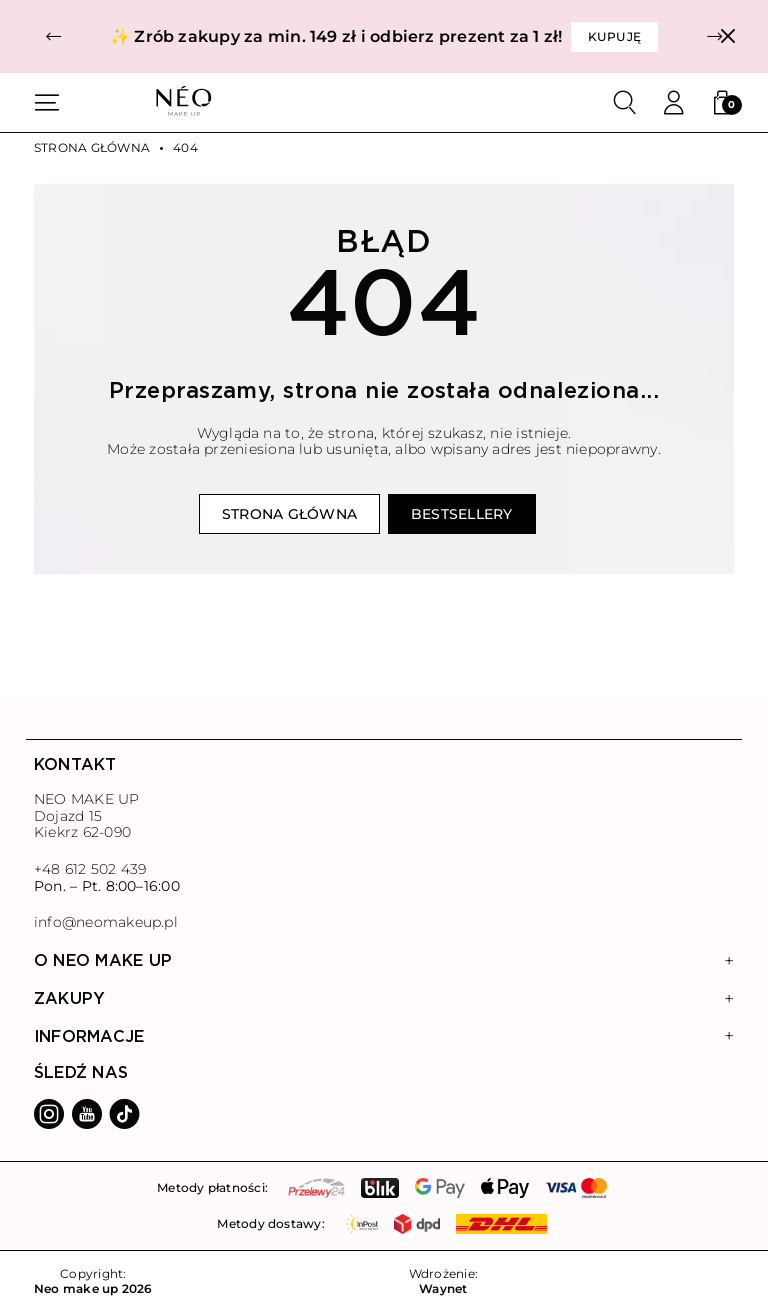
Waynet (443, 1289)
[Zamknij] (727, 36)
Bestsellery (462, 514)
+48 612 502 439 (90, 869)
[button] (53, 36)
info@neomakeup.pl (106, 922)
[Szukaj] (625, 103)
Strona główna (92, 148)
